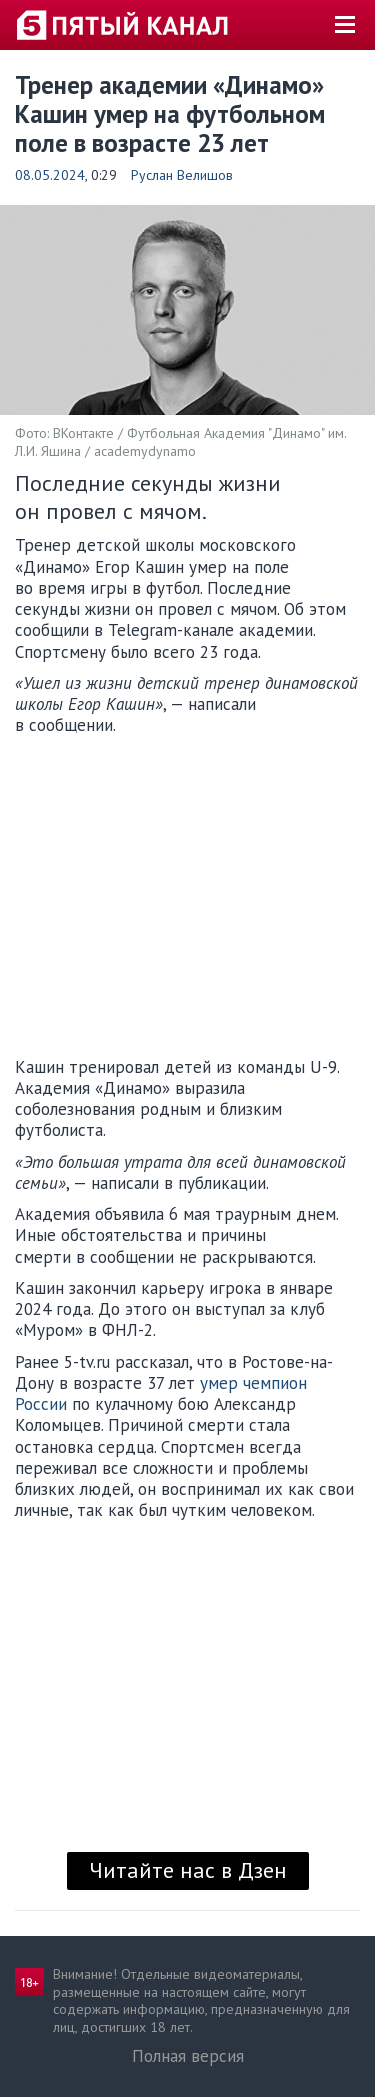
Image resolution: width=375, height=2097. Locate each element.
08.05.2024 (50, 175)
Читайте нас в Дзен (188, 1870)
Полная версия (188, 2056)
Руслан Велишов (182, 175)
